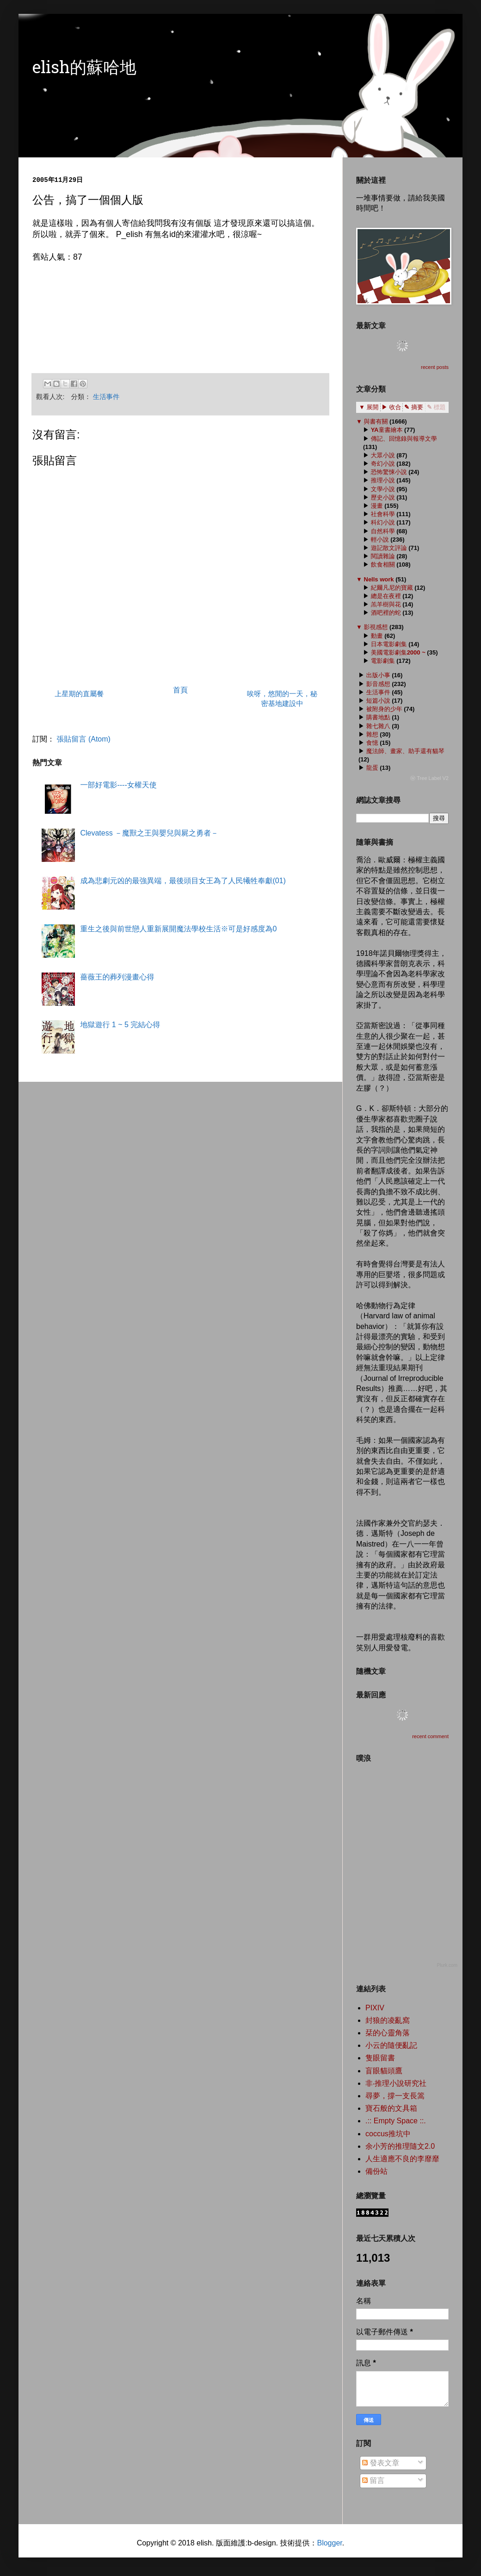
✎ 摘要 (413, 407)
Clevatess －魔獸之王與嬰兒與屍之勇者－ (149, 833)
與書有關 (375, 421)
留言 (373, 2480)
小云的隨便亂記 (391, 2045)
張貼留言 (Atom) (83, 739)
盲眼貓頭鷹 (383, 2071)
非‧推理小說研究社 (395, 2083)
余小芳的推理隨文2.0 (400, 2146)
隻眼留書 (380, 2058)
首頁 (180, 690)
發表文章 (380, 2463)
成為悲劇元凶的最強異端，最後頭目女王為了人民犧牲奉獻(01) (182, 881)
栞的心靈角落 (387, 2033)
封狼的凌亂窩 (387, 2020)
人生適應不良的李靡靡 (402, 2159)
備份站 (376, 2171)
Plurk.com (447, 1965)
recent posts (435, 367)
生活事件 (106, 396)
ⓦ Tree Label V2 (429, 778)
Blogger (329, 2543)
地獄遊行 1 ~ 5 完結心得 (120, 1025)
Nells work (378, 579)
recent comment (430, 1736)
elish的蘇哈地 (84, 69)
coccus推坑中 (388, 2134)
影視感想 (375, 627)
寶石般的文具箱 (391, 2108)
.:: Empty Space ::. (395, 2121)
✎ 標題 (436, 407)
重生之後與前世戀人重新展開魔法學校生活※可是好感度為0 (178, 929)
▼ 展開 (368, 407)
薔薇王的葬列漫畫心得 (117, 977)
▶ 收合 (391, 407)
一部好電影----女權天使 (118, 785)
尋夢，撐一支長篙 (395, 2096)
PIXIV (374, 2008)
